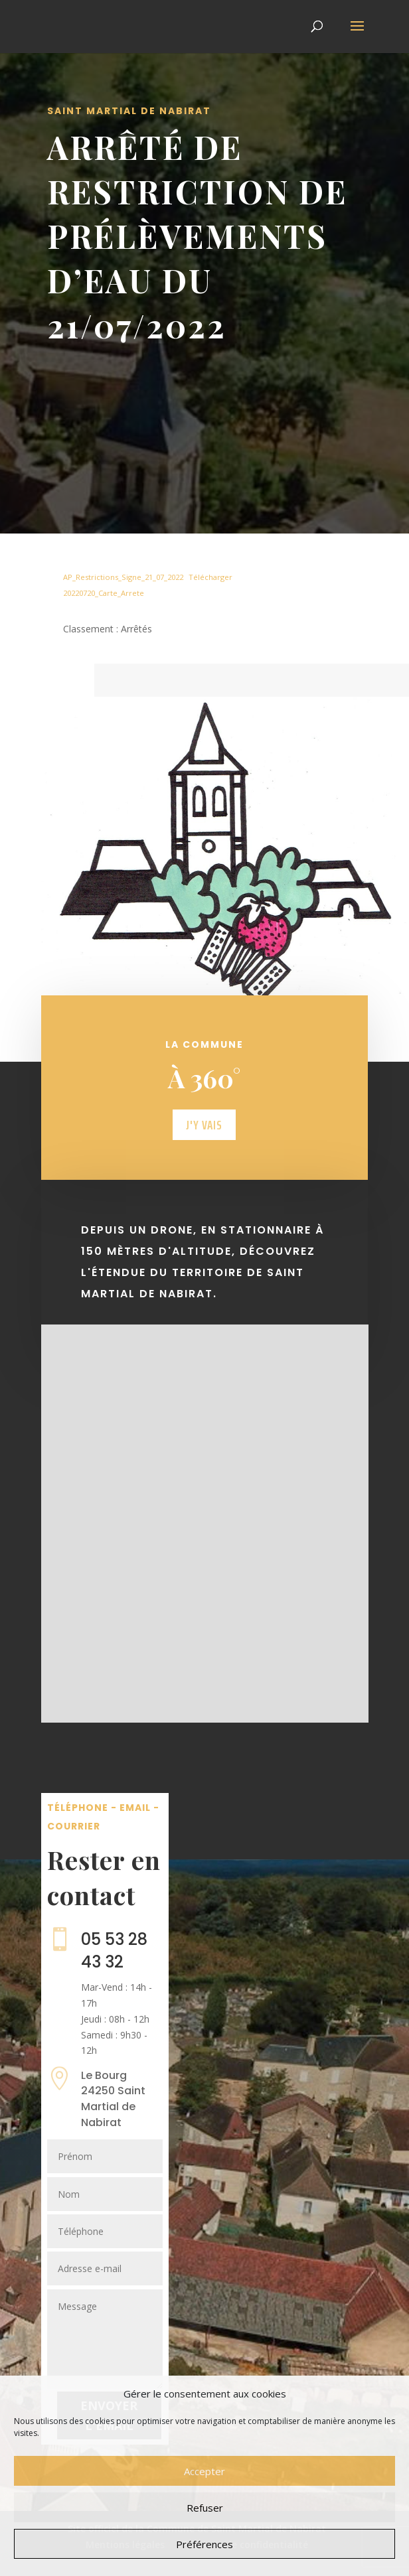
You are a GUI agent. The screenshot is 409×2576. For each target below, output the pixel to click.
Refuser (205, 2507)
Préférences (204, 2544)
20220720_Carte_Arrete (103, 593)
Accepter (204, 2471)
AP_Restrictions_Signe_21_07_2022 (123, 577)
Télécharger (210, 577)
